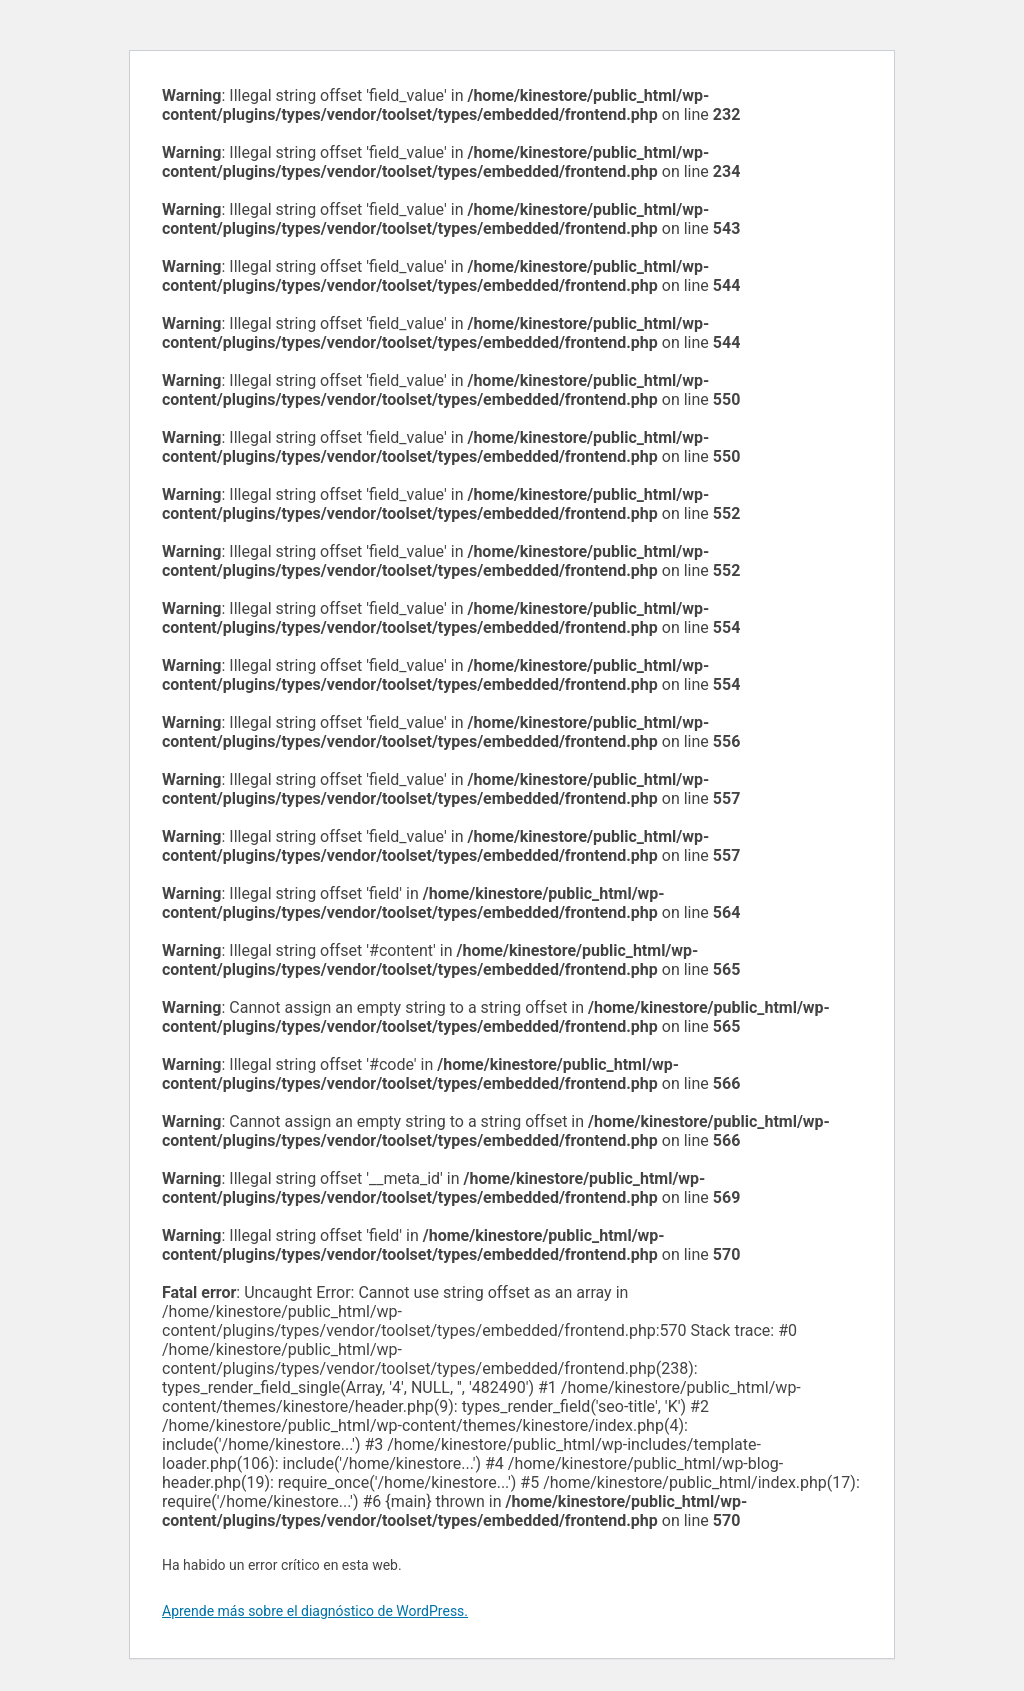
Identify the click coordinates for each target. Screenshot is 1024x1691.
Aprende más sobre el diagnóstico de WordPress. (315, 1611)
